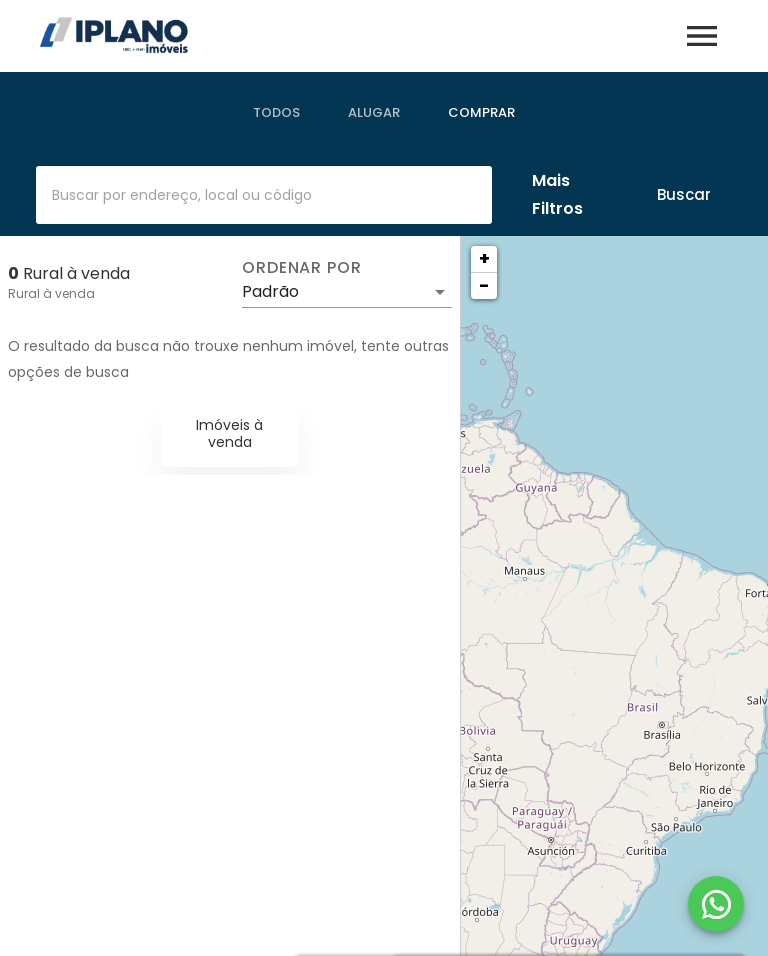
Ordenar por (302, 268)
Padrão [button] (270, 291)
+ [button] (484, 258)
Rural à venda (51, 293)
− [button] (484, 285)
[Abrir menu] (702, 36)
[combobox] (264, 195)
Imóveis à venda (229, 433)
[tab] (276, 113)
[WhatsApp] (716, 904)
